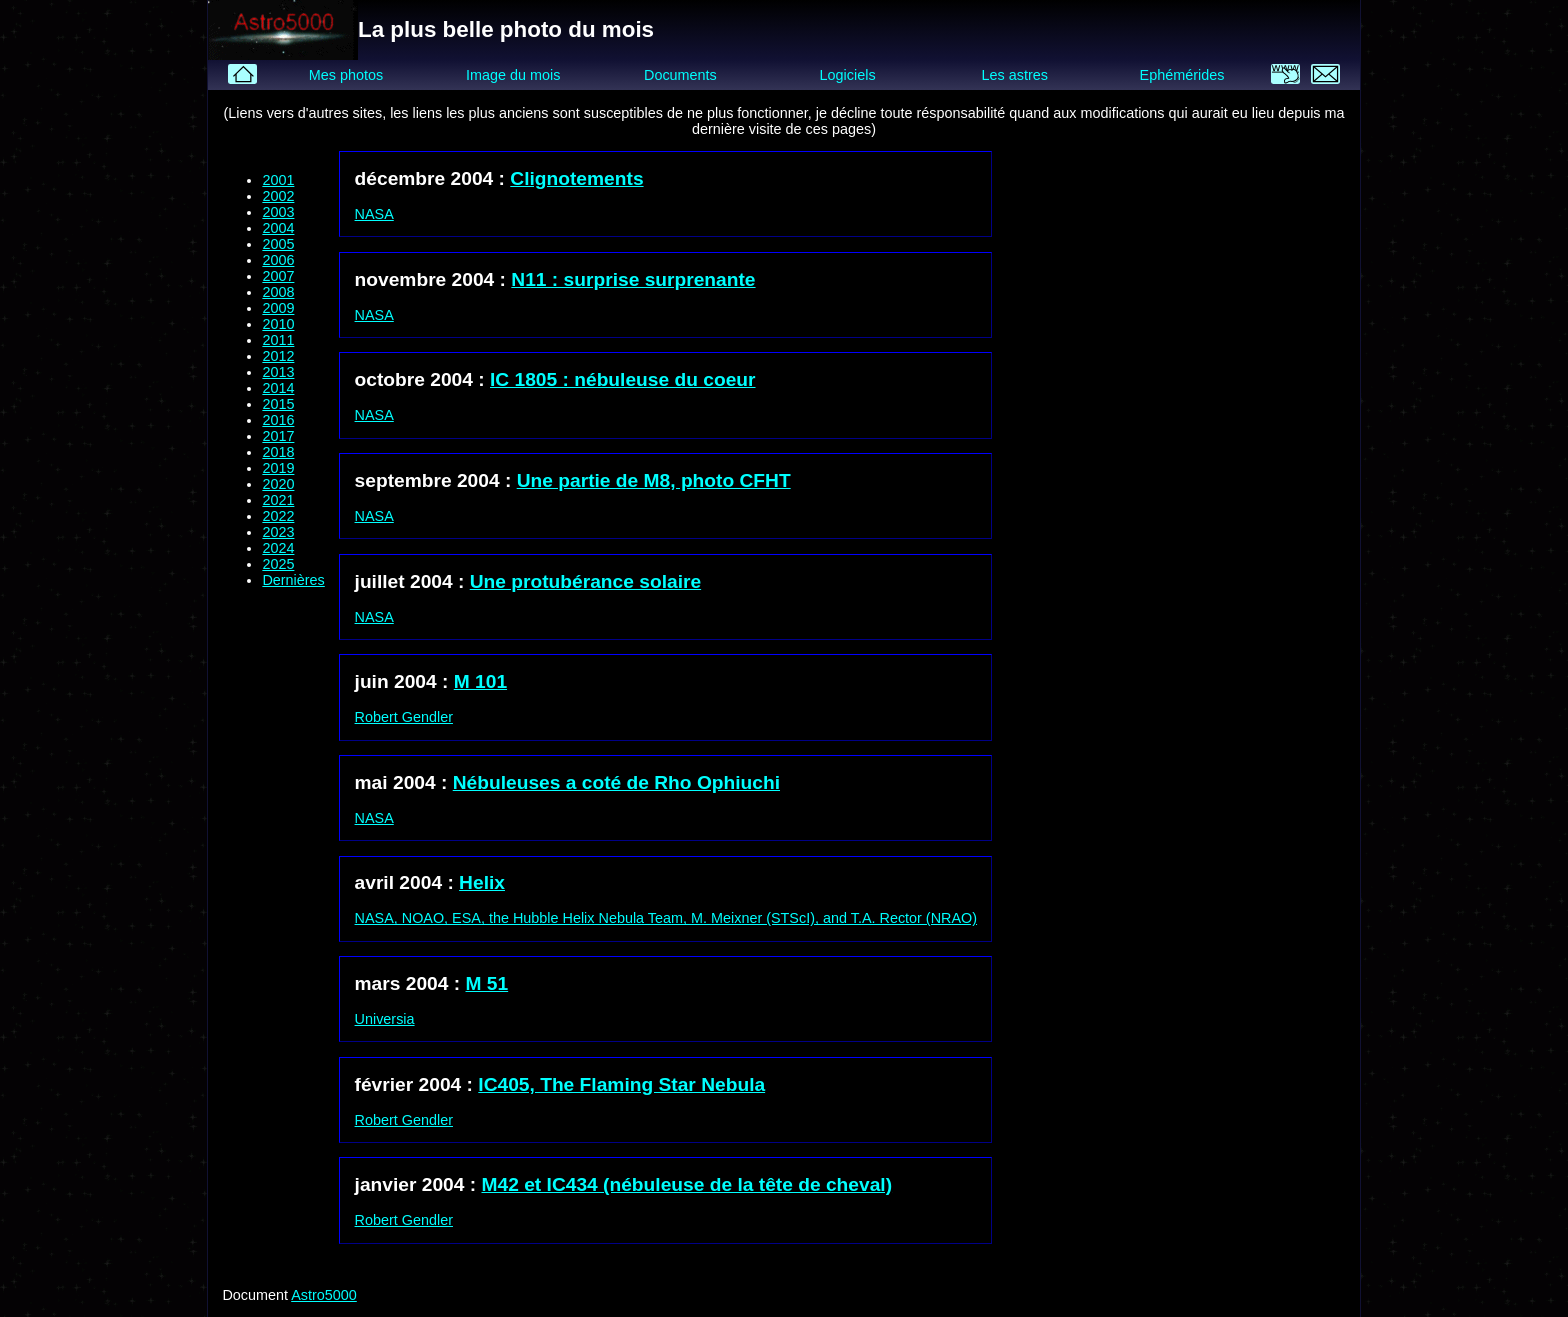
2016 (278, 420)
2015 (278, 404)
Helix (482, 882)
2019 (278, 468)
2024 (278, 548)
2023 (278, 532)
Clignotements (576, 178)
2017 (278, 436)
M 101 (480, 681)
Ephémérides (1182, 75)
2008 (278, 292)
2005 (278, 244)
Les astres (1015, 75)
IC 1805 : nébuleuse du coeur (623, 379)
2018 (278, 452)
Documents (680, 75)
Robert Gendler (404, 717)
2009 (278, 308)
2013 (278, 372)
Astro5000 (324, 1295)
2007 (278, 276)
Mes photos (346, 75)
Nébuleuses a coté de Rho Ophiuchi (616, 782)
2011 (278, 340)
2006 (278, 260)
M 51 (487, 983)
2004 (278, 228)
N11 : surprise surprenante (633, 279)
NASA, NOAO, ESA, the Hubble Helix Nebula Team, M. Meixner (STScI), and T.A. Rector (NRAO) (666, 918)
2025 (278, 564)
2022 (278, 516)
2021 (278, 500)
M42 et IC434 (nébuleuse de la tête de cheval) (687, 1184)
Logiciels (848, 75)
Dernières (293, 580)
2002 (278, 196)
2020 (278, 484)
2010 (278, 324)
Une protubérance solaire (585, 581)
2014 (278, 388)
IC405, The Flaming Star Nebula (621, 1084)
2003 (278, 212)
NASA (374, 214)
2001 (278, 180)
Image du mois (513, 75)
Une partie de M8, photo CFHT (654, 480)
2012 (278, 356)
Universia (385, 1019)
